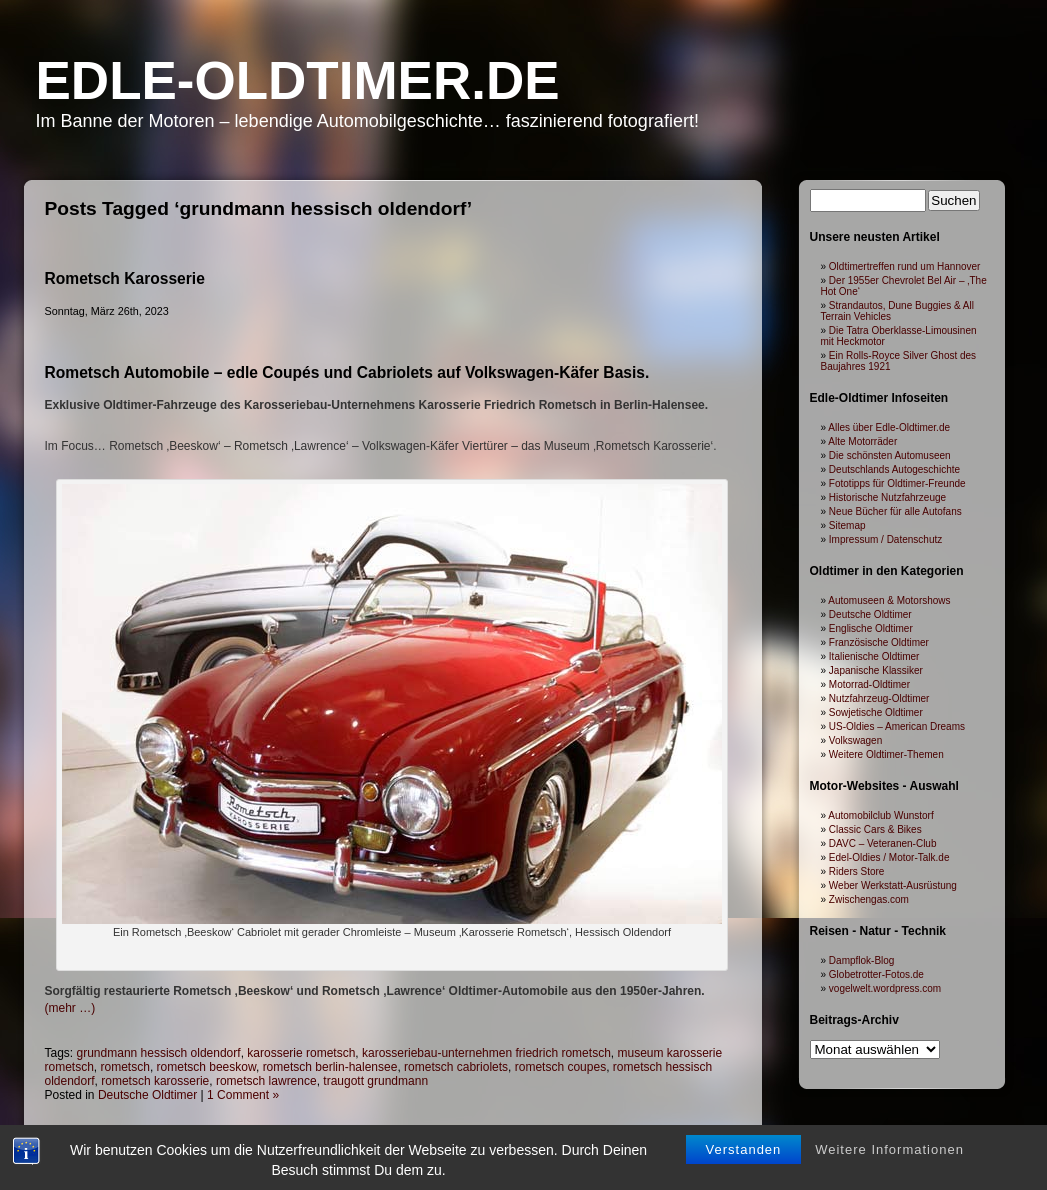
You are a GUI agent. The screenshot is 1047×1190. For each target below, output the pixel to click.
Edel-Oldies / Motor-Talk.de (889, 857)
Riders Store (857, 871)
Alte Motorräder (862, 441)
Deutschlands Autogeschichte (894, 469)
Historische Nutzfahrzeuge (887, 497)
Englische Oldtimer (871, 628)
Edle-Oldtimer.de (298, 80)
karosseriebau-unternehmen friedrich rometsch (486, 1053)
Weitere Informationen (889, 1091)
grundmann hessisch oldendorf (159, 1053)
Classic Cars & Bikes (875, 829)
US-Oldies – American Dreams (897, 726)
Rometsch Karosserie (125, 278)
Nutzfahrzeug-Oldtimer (879, 698)
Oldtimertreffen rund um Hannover (905, 266)
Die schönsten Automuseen (890, 455)
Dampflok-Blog (862, 960)
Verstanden (744, 1091)
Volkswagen (855, 740)
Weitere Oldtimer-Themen (886, 754)
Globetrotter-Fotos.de (876, 974)
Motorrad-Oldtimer (869, 684)
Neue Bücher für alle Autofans (895, 511)
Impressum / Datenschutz (885, 539)
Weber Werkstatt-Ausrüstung (893, 885)
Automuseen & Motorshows (889, 600)
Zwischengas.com (869, 899)
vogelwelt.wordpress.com (885, 988)
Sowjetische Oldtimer (876, 712)
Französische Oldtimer (879, 642)
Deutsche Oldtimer (870, 614)
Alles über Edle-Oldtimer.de (889, 427)
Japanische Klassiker (876, 670)
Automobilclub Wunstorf (880, 815)
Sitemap (847, 525)
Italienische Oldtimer (874, 656)
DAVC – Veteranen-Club (883, 843)
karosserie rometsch (301, 1053)
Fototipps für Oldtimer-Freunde (897, 483)
